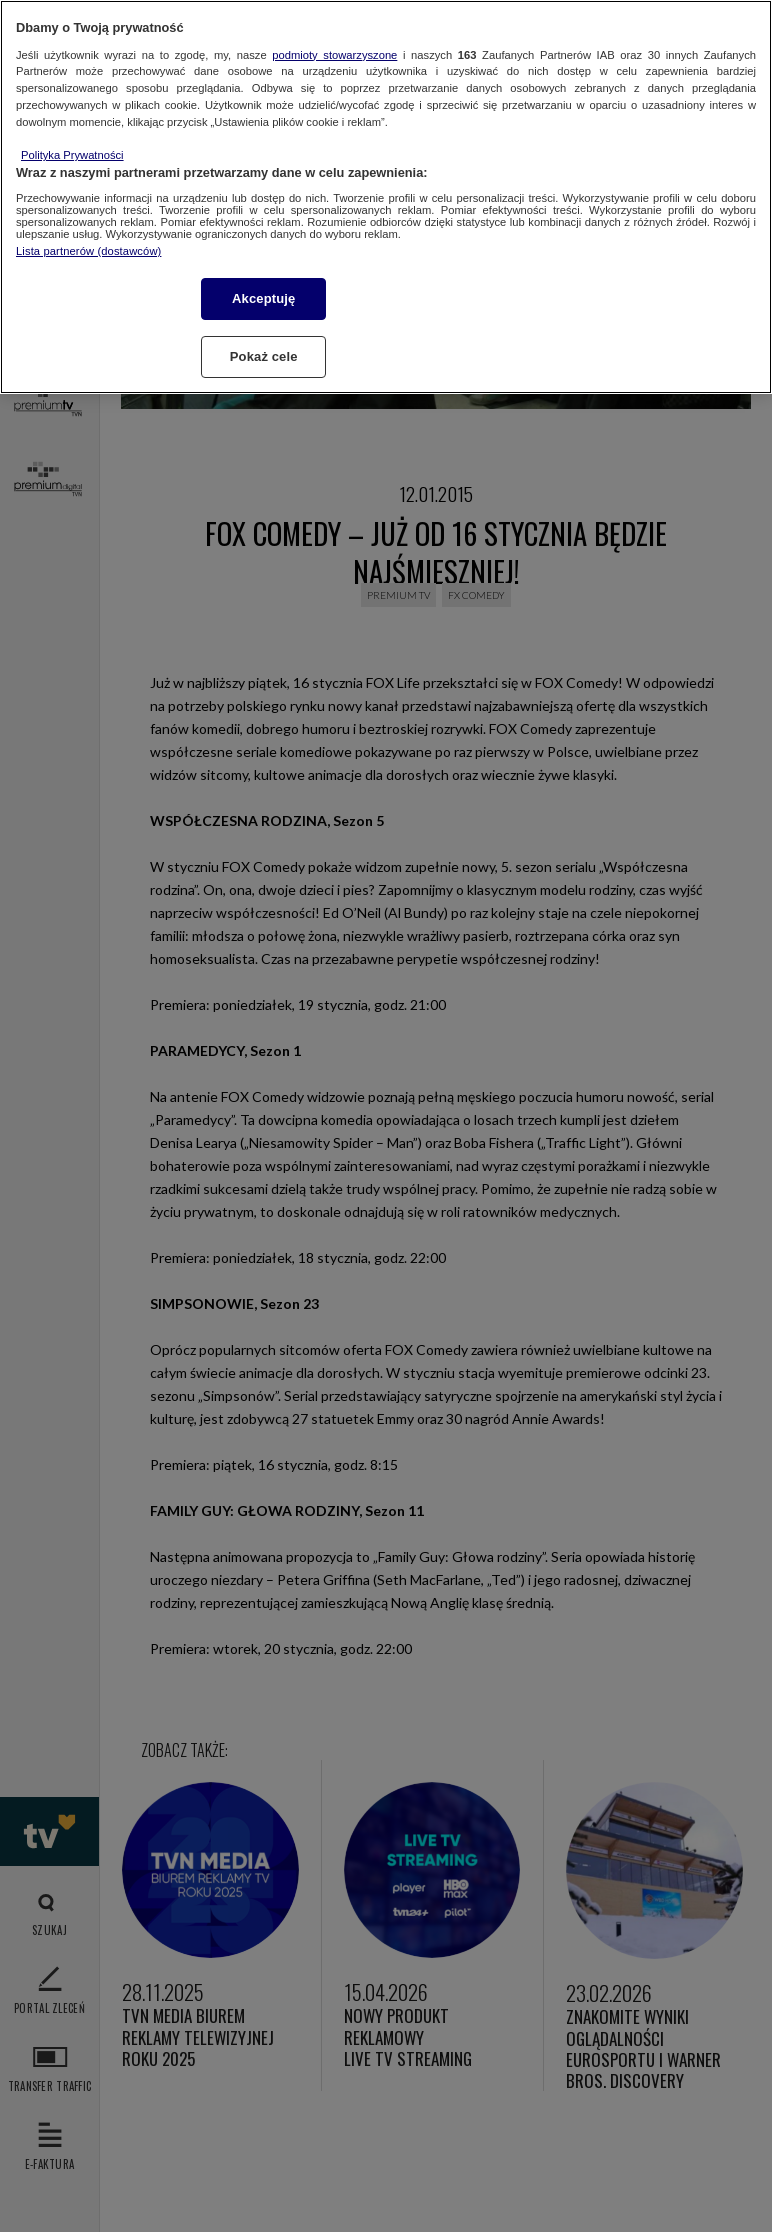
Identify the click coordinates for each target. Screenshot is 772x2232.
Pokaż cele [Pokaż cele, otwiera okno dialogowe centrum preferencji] (264, 356)
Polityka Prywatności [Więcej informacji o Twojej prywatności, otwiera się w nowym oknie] (72, 155)
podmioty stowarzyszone (334, 55)
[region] (386, 197)
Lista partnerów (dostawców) (88, 251)
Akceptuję (263, 298)
